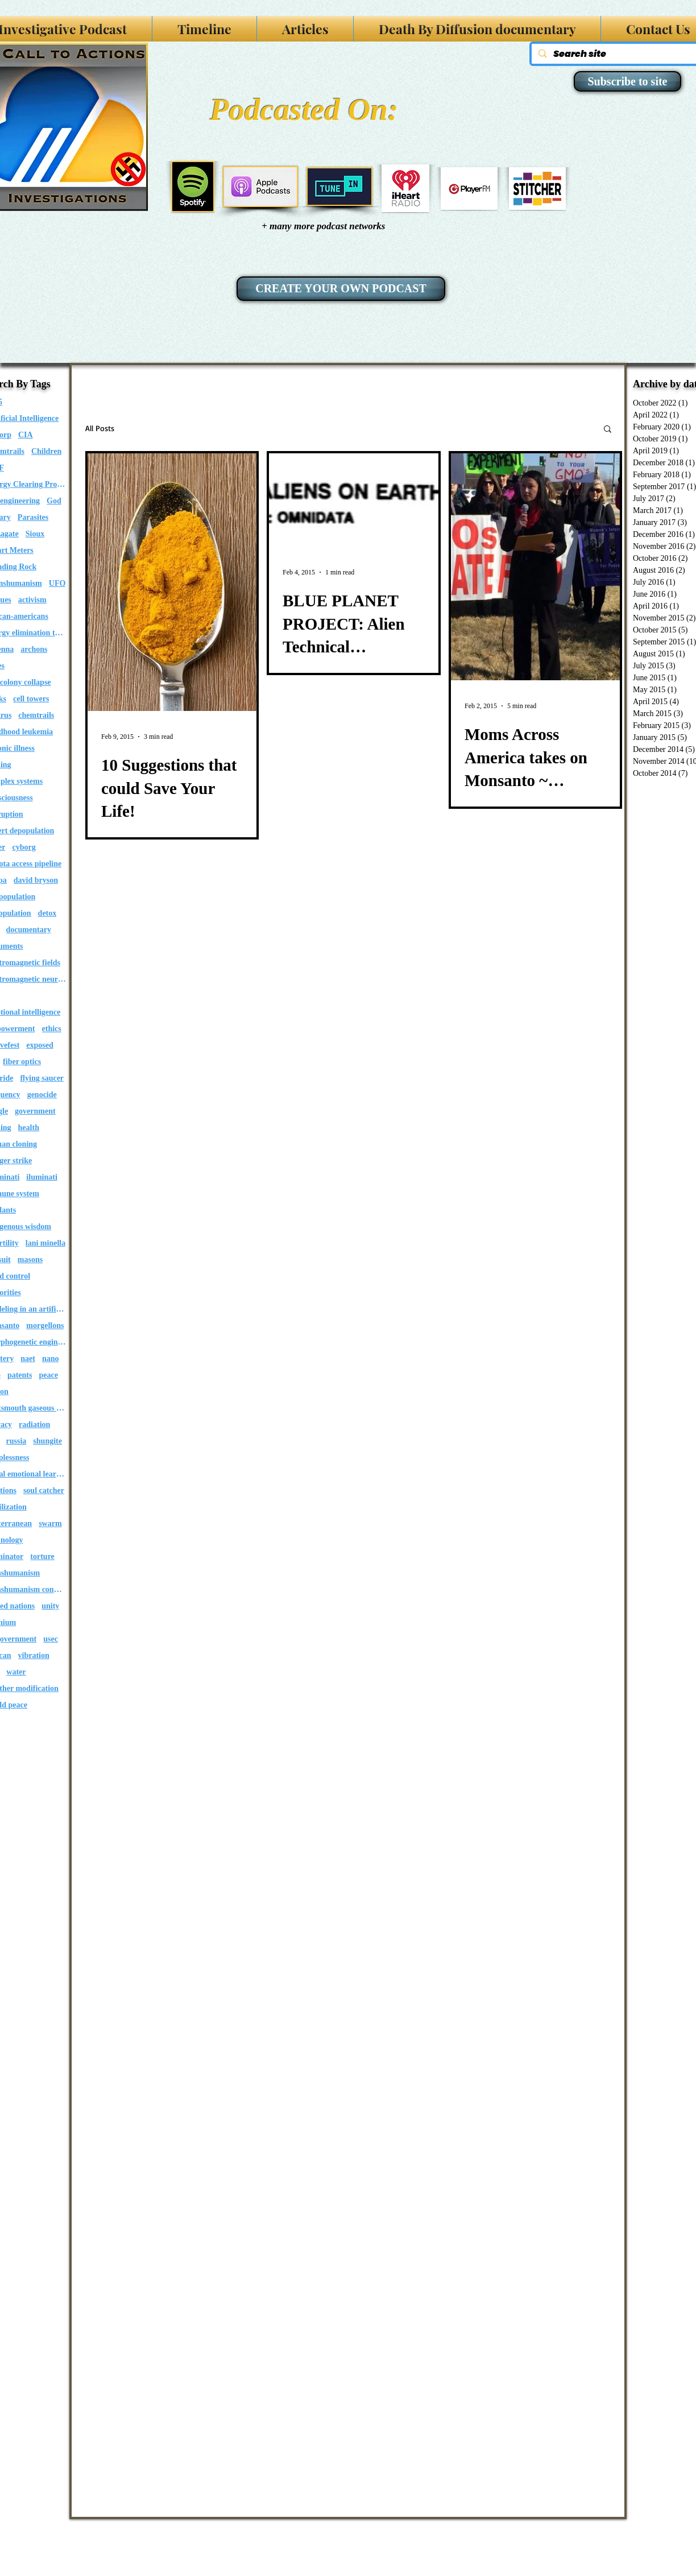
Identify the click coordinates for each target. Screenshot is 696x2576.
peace (48, 1375)
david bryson (36, 880)
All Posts (99, 428)
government (35, 1111)
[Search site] (620, 54)
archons (33, 649)
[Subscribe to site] (627, 81)
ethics (51, 1028)
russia (16, 1441)
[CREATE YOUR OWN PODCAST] (341, 288)
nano (50, 1358)
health (28, 1127)
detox (47, 913)
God (54, 501)
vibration (33, 1655)
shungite (47, 1441)
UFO (57, 583)
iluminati (41, 1177)
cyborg (23, 847)
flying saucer (42, 1078)
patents (19, 1375)
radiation (34, 1424)
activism (32, 600)
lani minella (45, 1243)
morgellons (45, 1325)
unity (50, 1606)
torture (42, 1556)
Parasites (33, 517)
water (16, 1672)
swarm (50, 1523)
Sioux (35, 534)
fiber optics (22, 1061)
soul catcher (43, 1490)
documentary (28, 929)
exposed (39, 1045)
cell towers (31, 698)
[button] (607, 430)
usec (50, 1639)
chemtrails (36, 715)
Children (46, 451)
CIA (25, 435)
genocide (42, 1094)
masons (30, 1259)
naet (27, 1358)
